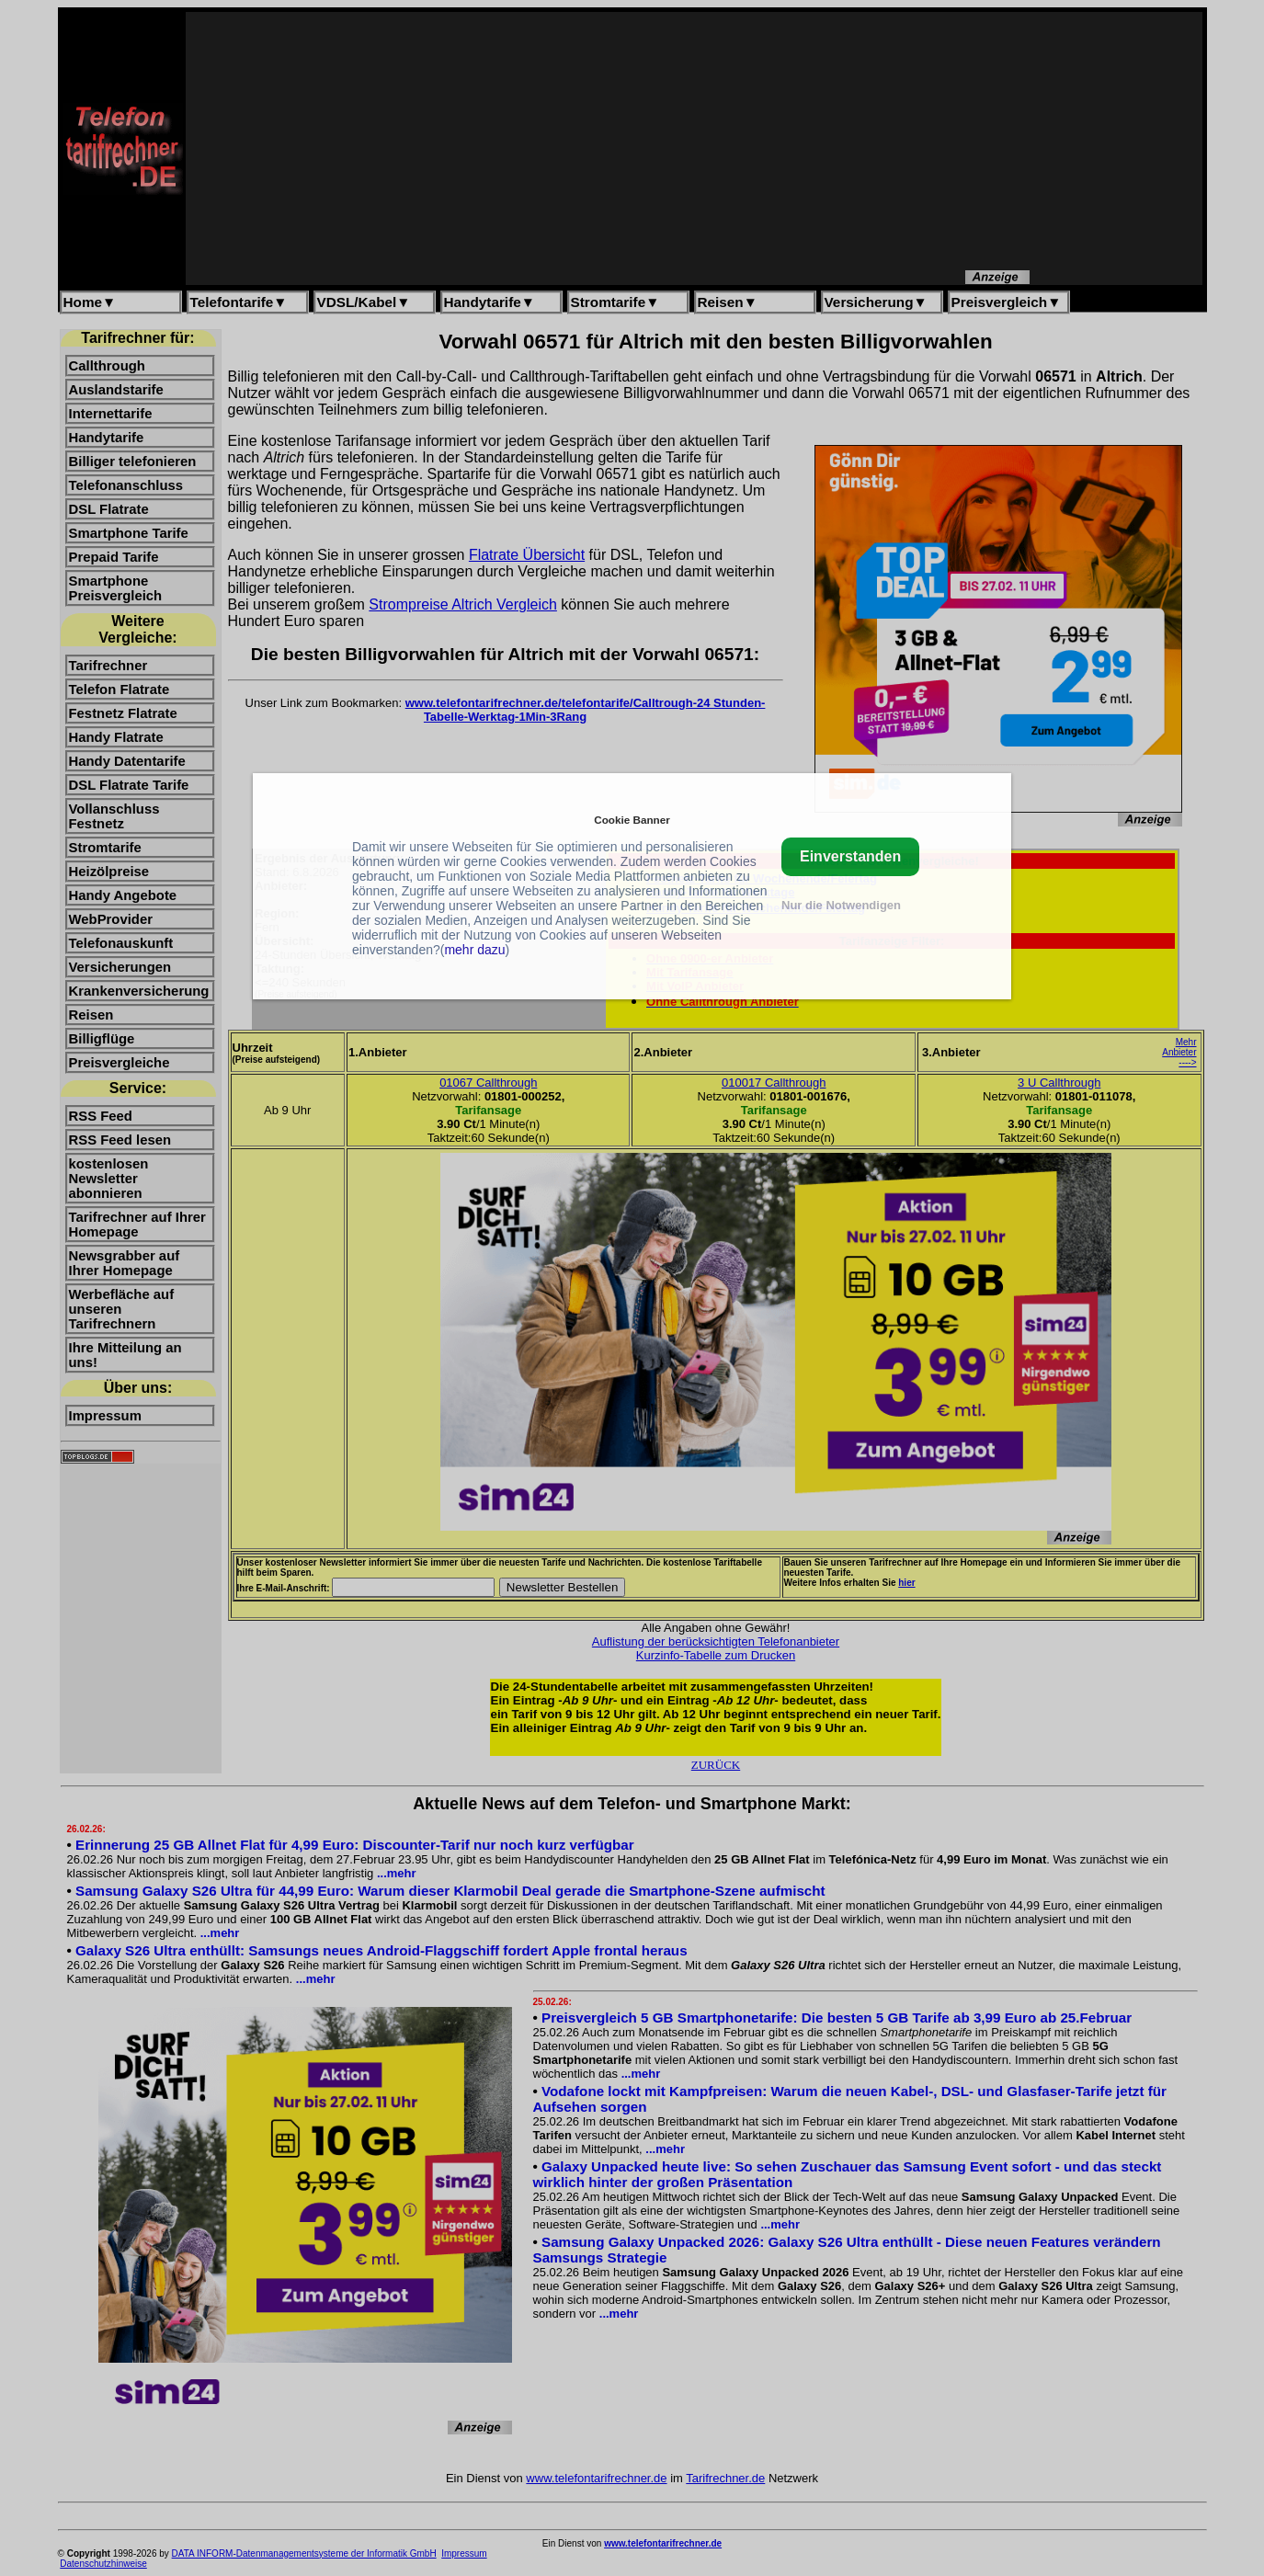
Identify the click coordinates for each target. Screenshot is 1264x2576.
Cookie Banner (631, 820)
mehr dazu (474, 949)
